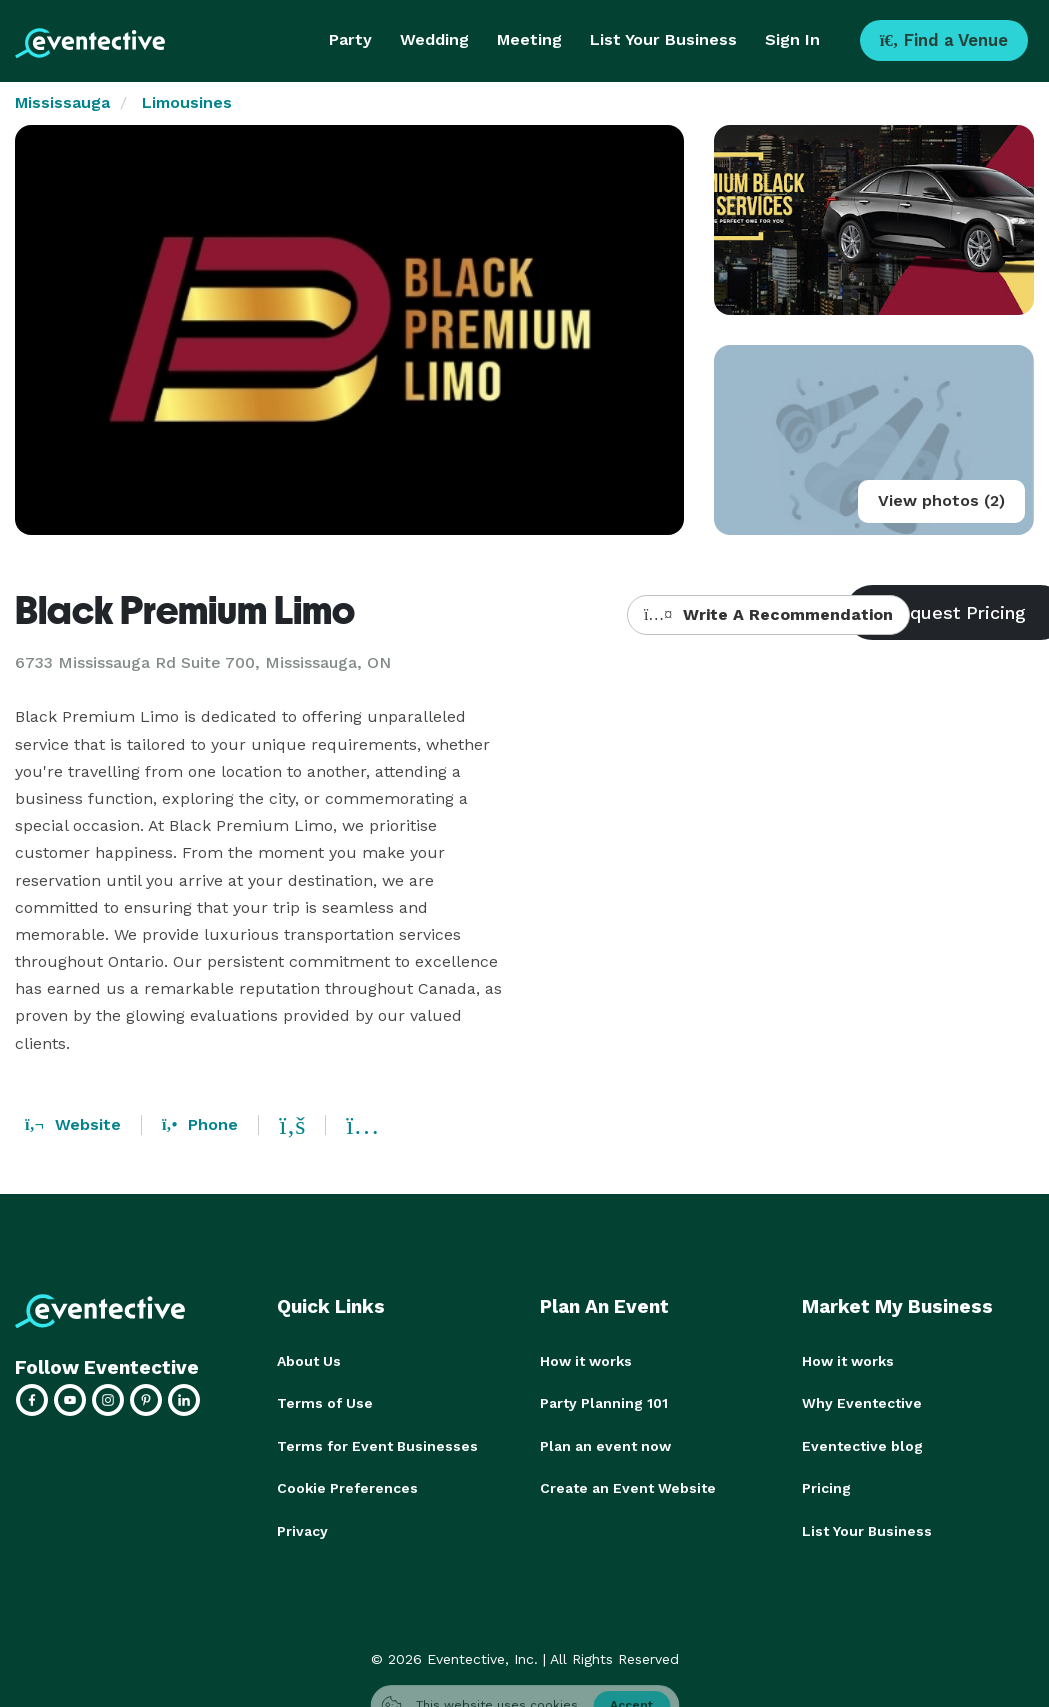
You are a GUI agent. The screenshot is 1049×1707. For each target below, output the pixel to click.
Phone (200, 1124)
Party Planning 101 (604, 1403)
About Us (309, 1361)
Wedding (434, 39)
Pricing (826, 1487)
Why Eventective (862, 1403)
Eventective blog (862, 1445)
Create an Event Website (628, 1487)
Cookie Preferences (347, 1487)
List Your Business (663, 39)
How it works (586, 1361)
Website (73, 1124)
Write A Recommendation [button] (768, 614)
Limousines (187, 102)
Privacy (302, 1529)
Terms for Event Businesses (377, 1445)
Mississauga (62, 102)
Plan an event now (605, 1445)
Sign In (792, 39)
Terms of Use (325, 1403)
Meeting (529, 39)
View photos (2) (941, 500)
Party (350, 39)
